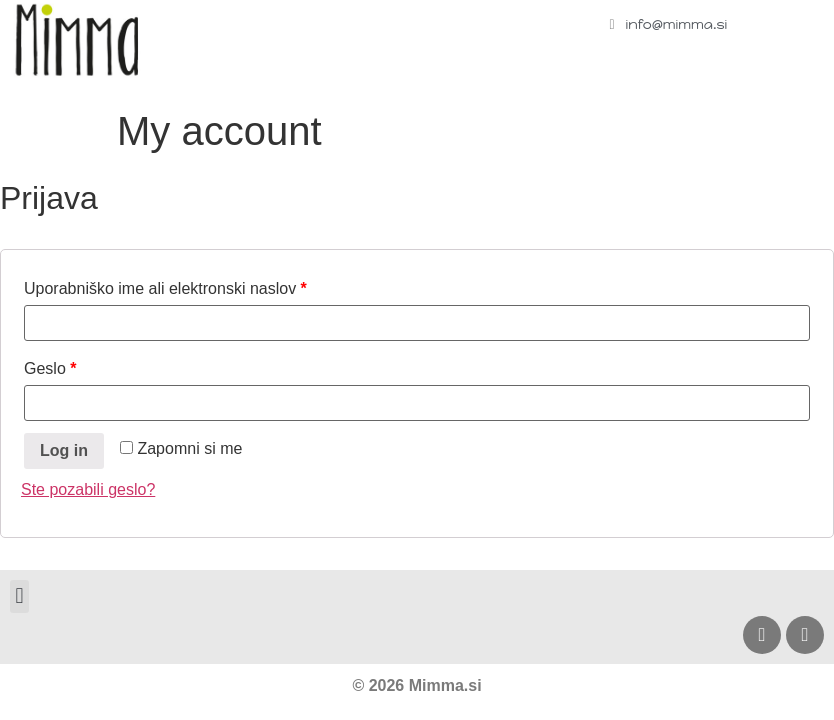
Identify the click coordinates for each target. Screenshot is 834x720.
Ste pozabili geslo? (88, 489)
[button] (19, 596)
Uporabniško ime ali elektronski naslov (165, 288)
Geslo (50, 368)
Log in (64, 450)
